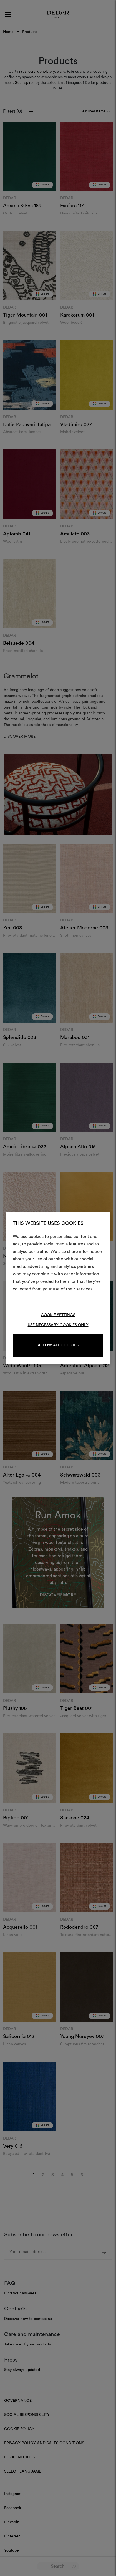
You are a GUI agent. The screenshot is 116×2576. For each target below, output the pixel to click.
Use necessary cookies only (58, 1325)
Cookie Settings (58, 1315)
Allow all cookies (58, 1345)
